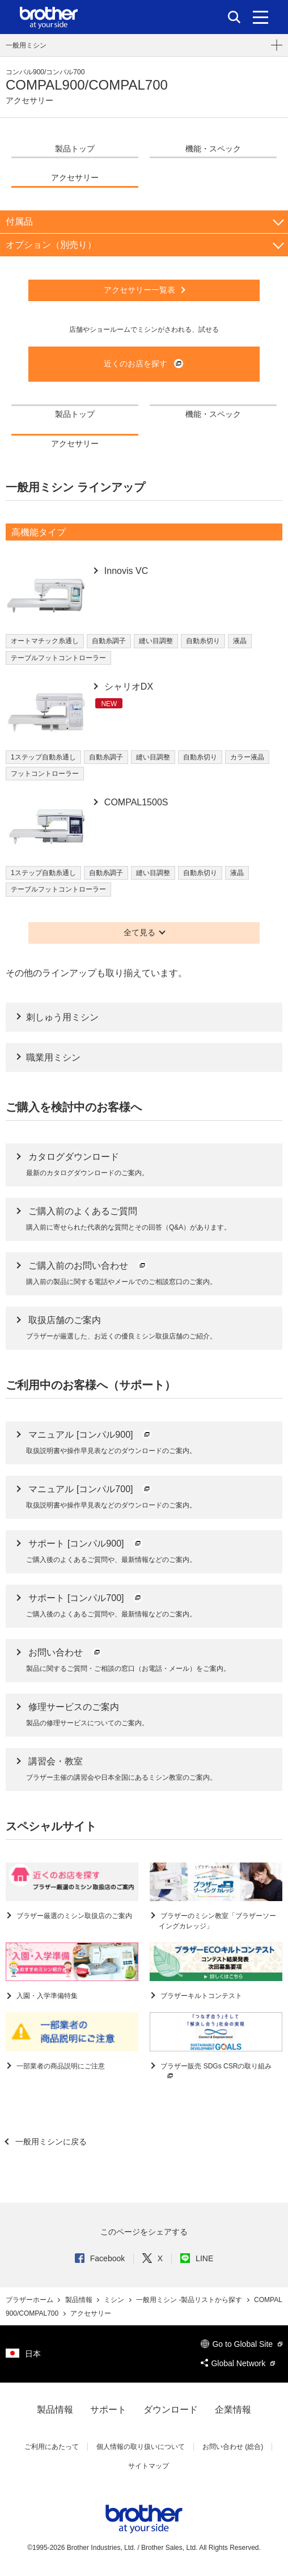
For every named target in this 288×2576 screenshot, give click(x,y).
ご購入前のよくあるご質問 (82, 1211)
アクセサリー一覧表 (139, 289)
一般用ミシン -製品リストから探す (190, 2300)
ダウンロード (170, 2409)
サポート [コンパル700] (85, 1598)
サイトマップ (148, 2466)
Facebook (100, 2258)
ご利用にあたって (51, 2447)
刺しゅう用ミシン (62, 1017)
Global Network (238, 2363)
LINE (196, 2258)
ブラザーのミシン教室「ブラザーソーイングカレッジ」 (217, 1921)
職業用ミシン (53, 1057)
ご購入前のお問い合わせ (87, 1265)
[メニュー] (260, 17)
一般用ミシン (26, 45)
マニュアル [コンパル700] (90, 1489)
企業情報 (233, 2409)
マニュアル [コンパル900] (90, 1434)
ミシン (115, 2300)
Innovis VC (124, 571)
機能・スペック (213, 148)
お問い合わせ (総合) (232, 2447)
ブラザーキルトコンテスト (200, 1996)
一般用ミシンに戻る (50, 2141)
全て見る (139, 932)
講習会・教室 (55, 1761)
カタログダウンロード (73, 1157)
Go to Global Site (241, 2344)
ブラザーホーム (30, 2300)
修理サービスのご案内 (73, 1707)
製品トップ (75, 148)
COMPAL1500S (134, 802)
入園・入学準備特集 (46, 1996)
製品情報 (79, 2300)
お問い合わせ (65, 1652)
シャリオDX (127, 686)
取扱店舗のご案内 (64, 1320)
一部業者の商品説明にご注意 (60, 2066)
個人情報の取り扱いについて (140, 2447)
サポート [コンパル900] (85, 1543)
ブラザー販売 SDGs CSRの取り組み (215, 2071)
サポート (108, 2409)
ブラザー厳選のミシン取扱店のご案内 (73, 1916)
